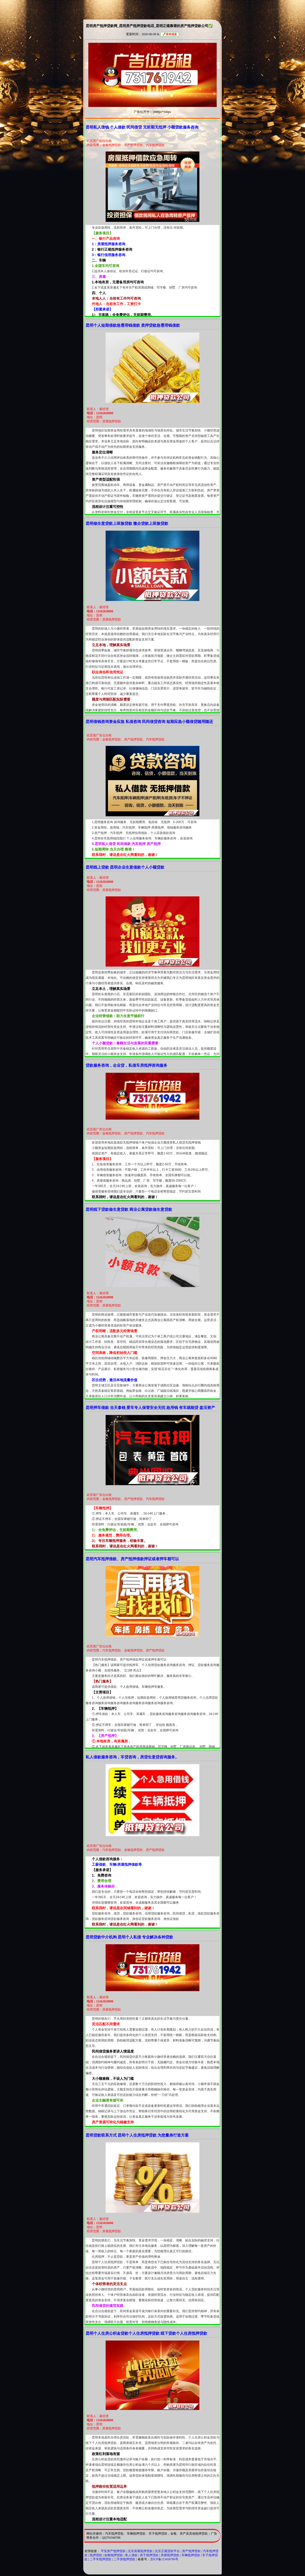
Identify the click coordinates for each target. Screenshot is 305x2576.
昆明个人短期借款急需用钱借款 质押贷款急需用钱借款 (133, 325)
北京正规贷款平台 (167, 2551)
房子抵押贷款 (149, 2555)
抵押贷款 (96, 2555)
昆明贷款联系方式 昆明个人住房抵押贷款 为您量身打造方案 (137, 2135)
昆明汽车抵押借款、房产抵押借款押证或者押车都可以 (132, 1559)
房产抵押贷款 (191, 2551)
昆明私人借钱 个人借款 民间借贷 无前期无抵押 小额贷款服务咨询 (142, 127)
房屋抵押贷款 (170, 2555)
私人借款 (131, 2555)
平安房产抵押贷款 (113, 2551)
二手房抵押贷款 (124, 2559)
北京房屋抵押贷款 (140, 2551)
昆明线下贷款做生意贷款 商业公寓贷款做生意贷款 (129, 1209)
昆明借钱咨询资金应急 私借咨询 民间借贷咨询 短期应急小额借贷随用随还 (149, 721)
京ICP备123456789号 (164, 2559)
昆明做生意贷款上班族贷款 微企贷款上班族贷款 (127, 523)
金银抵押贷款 (113, 2555)
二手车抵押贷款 (100, 2559)
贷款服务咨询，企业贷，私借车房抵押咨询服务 (126, 1065)
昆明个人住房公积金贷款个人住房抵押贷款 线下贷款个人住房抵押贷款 (146, 2333)
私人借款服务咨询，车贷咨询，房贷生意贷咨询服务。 (132, 1757)
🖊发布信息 (169, 34)
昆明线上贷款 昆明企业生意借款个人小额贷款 (125, 867)
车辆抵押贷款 (190, 2555)
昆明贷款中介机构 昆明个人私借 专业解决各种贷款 (129, 1937)
